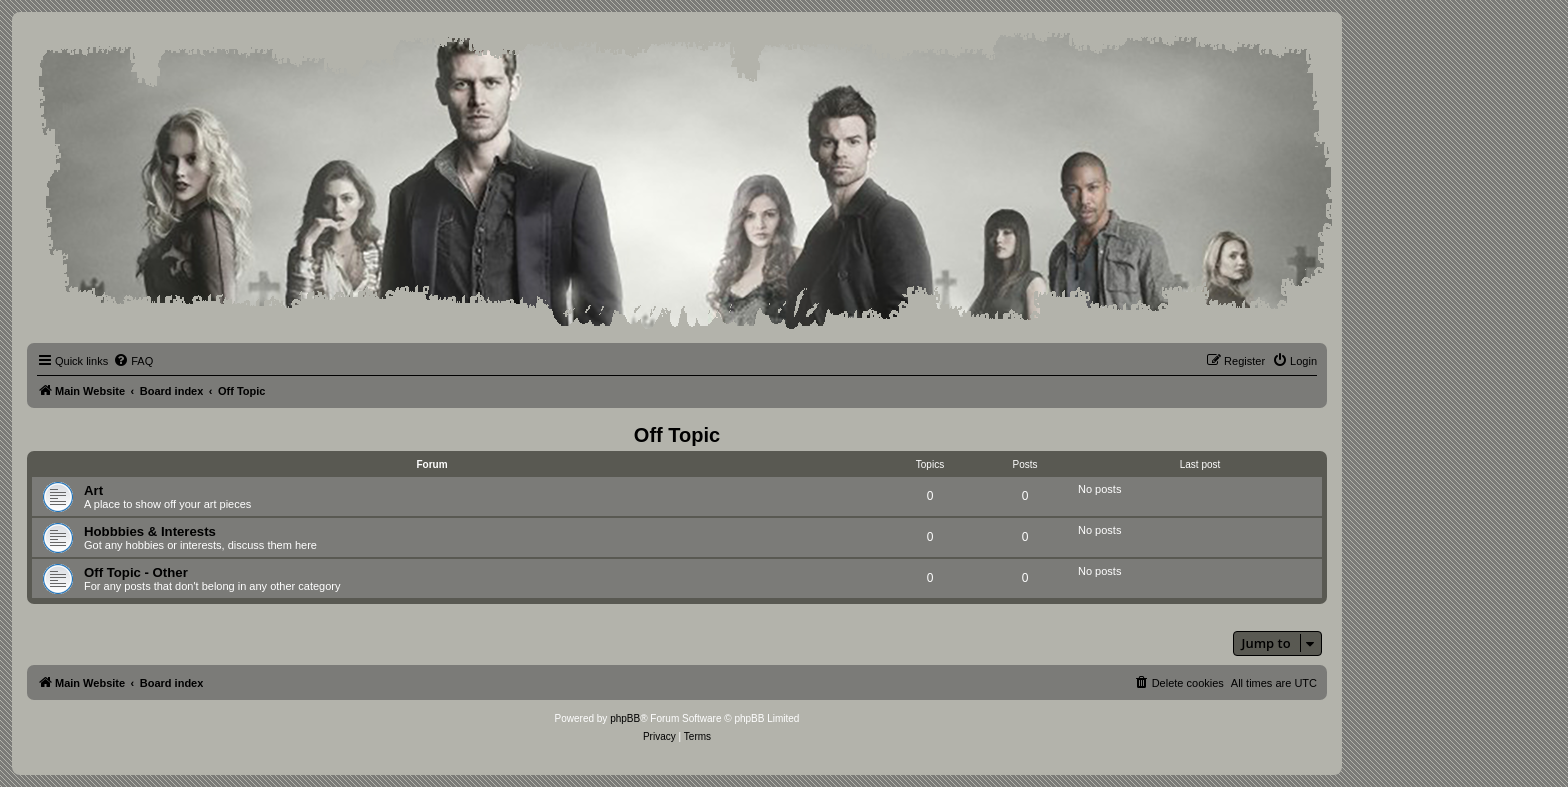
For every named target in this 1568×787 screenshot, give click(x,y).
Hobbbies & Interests (150, 531)
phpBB (625, 718)
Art (93, 490)
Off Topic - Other (136, 572)
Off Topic (677, 435)
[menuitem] (133, 361)
